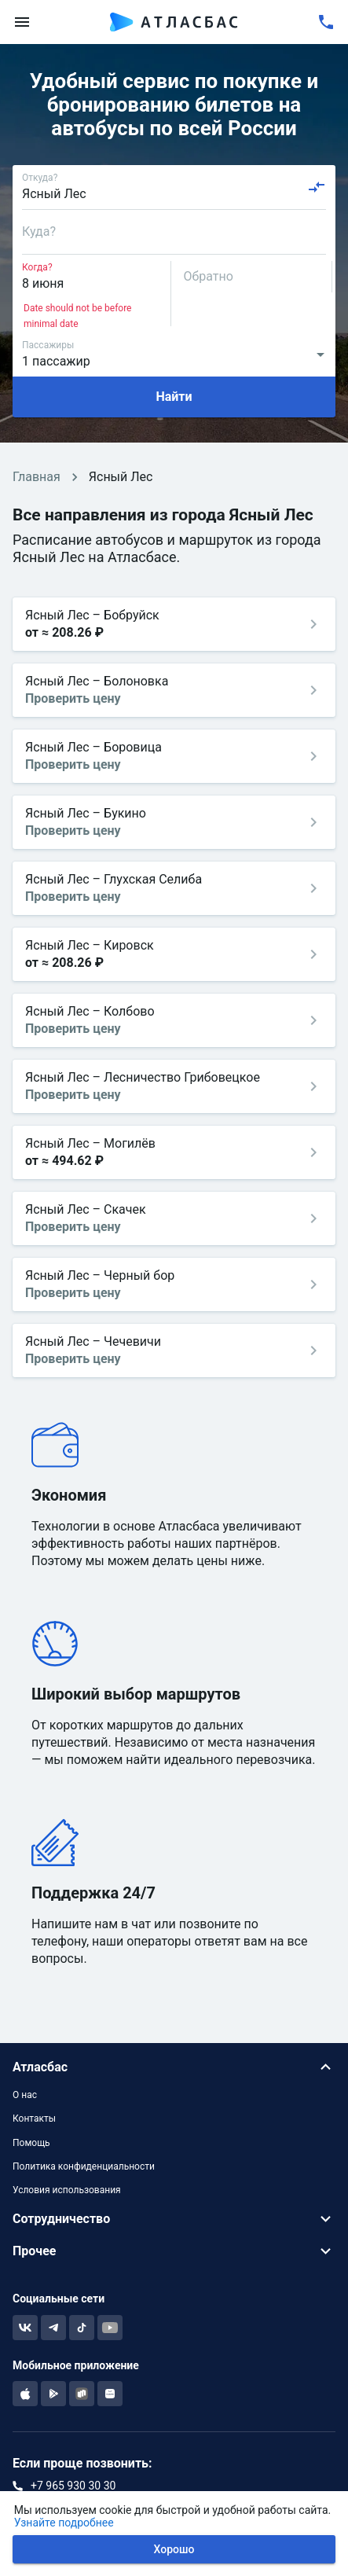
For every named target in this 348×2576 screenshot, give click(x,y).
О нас (25, 2094)
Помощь (31, 2142)
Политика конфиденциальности (84, 2166)
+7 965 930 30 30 (73, 2485)
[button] (174, 2067)
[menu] (22, 22)
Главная (36, 476)
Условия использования (67, 2190)
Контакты (34, 2118)
